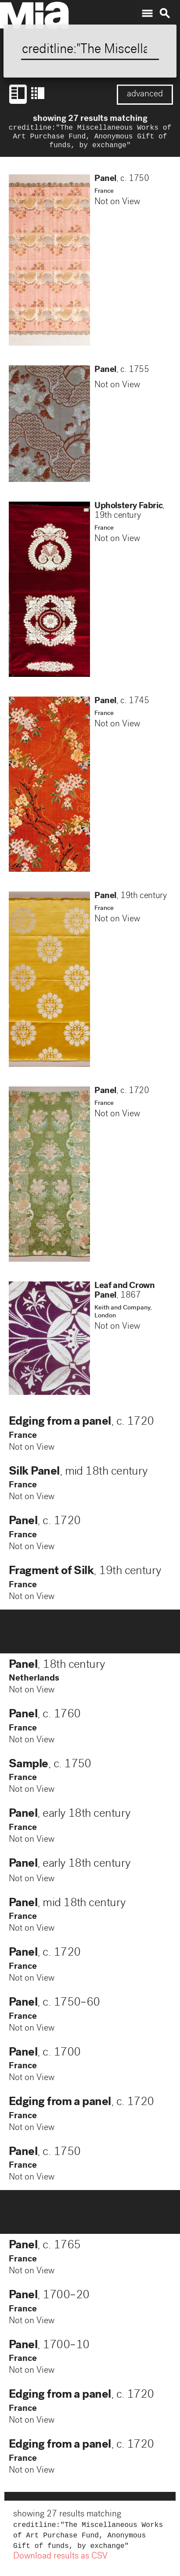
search (164, 13)
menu (147, 13)
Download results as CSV (60, 2562)
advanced (145, 94)
